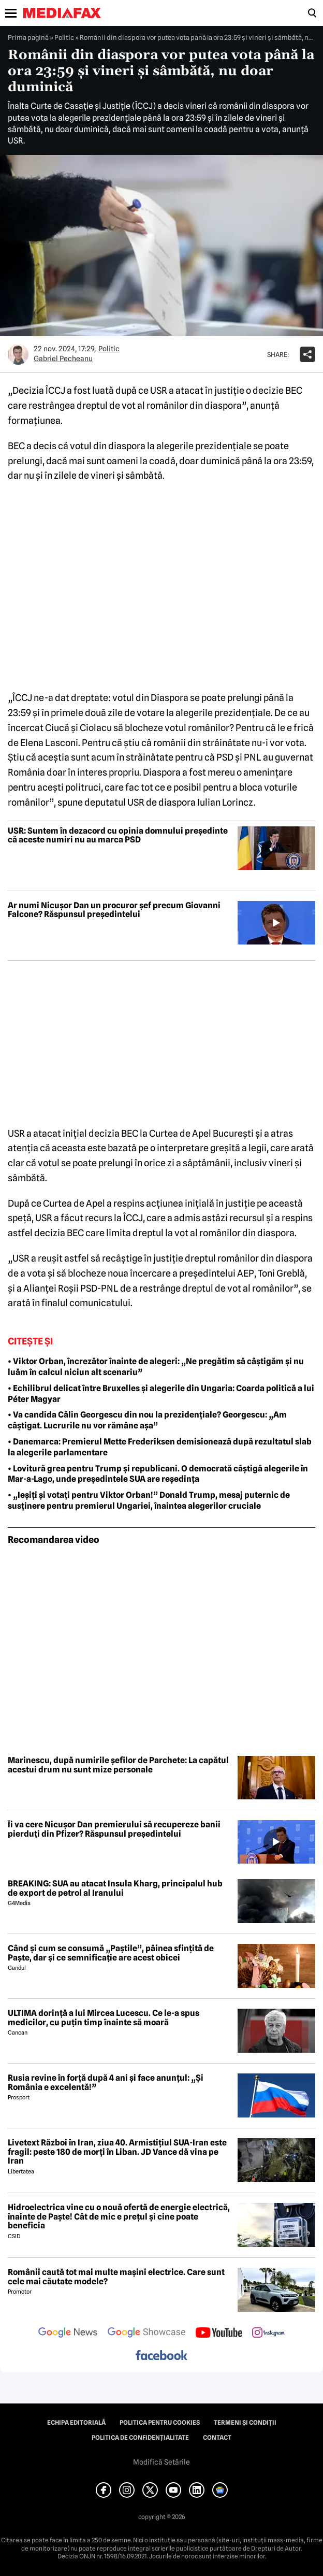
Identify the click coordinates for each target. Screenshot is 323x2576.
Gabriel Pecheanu (63, 358)
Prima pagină (28, 37)
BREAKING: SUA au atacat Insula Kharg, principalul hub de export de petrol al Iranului (115, 1888)
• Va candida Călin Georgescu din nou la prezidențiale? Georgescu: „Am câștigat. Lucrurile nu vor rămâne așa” (147, 1420)
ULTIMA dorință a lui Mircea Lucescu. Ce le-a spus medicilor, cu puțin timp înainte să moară (103, 2018)
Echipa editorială (76, 2422)
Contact (217, 2437)
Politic (64, 37)
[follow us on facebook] (161, 2356)
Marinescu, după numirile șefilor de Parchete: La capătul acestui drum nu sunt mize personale (118, 1765)
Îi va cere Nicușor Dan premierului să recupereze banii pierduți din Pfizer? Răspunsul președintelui (114, 1829)
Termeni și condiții (245, 2422)
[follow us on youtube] (219, 2333)
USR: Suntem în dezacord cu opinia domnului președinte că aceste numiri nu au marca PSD (118, 835)
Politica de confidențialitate (140, 2437)
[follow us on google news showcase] (146, 2333)
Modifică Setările (161, 2462)
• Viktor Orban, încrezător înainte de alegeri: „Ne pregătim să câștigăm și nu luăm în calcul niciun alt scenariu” (156, 1366)
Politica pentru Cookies (160, 2422)
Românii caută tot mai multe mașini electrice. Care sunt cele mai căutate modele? (116, 2277)
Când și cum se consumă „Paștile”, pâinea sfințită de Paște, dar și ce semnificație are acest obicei (111, 1953)
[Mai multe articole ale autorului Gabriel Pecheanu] (18, 354)
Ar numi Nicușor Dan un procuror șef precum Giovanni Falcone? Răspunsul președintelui (114, 910)
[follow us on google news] (67, 2333)
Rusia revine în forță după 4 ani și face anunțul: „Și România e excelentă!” (105, 2082)
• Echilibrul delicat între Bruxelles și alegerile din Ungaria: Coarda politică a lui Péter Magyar (161, 1393)
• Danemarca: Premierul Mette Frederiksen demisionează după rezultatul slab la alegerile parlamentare (160, 1447)
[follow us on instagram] (268, 2333)
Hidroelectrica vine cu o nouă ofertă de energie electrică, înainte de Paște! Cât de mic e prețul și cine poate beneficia (119, 2216)
